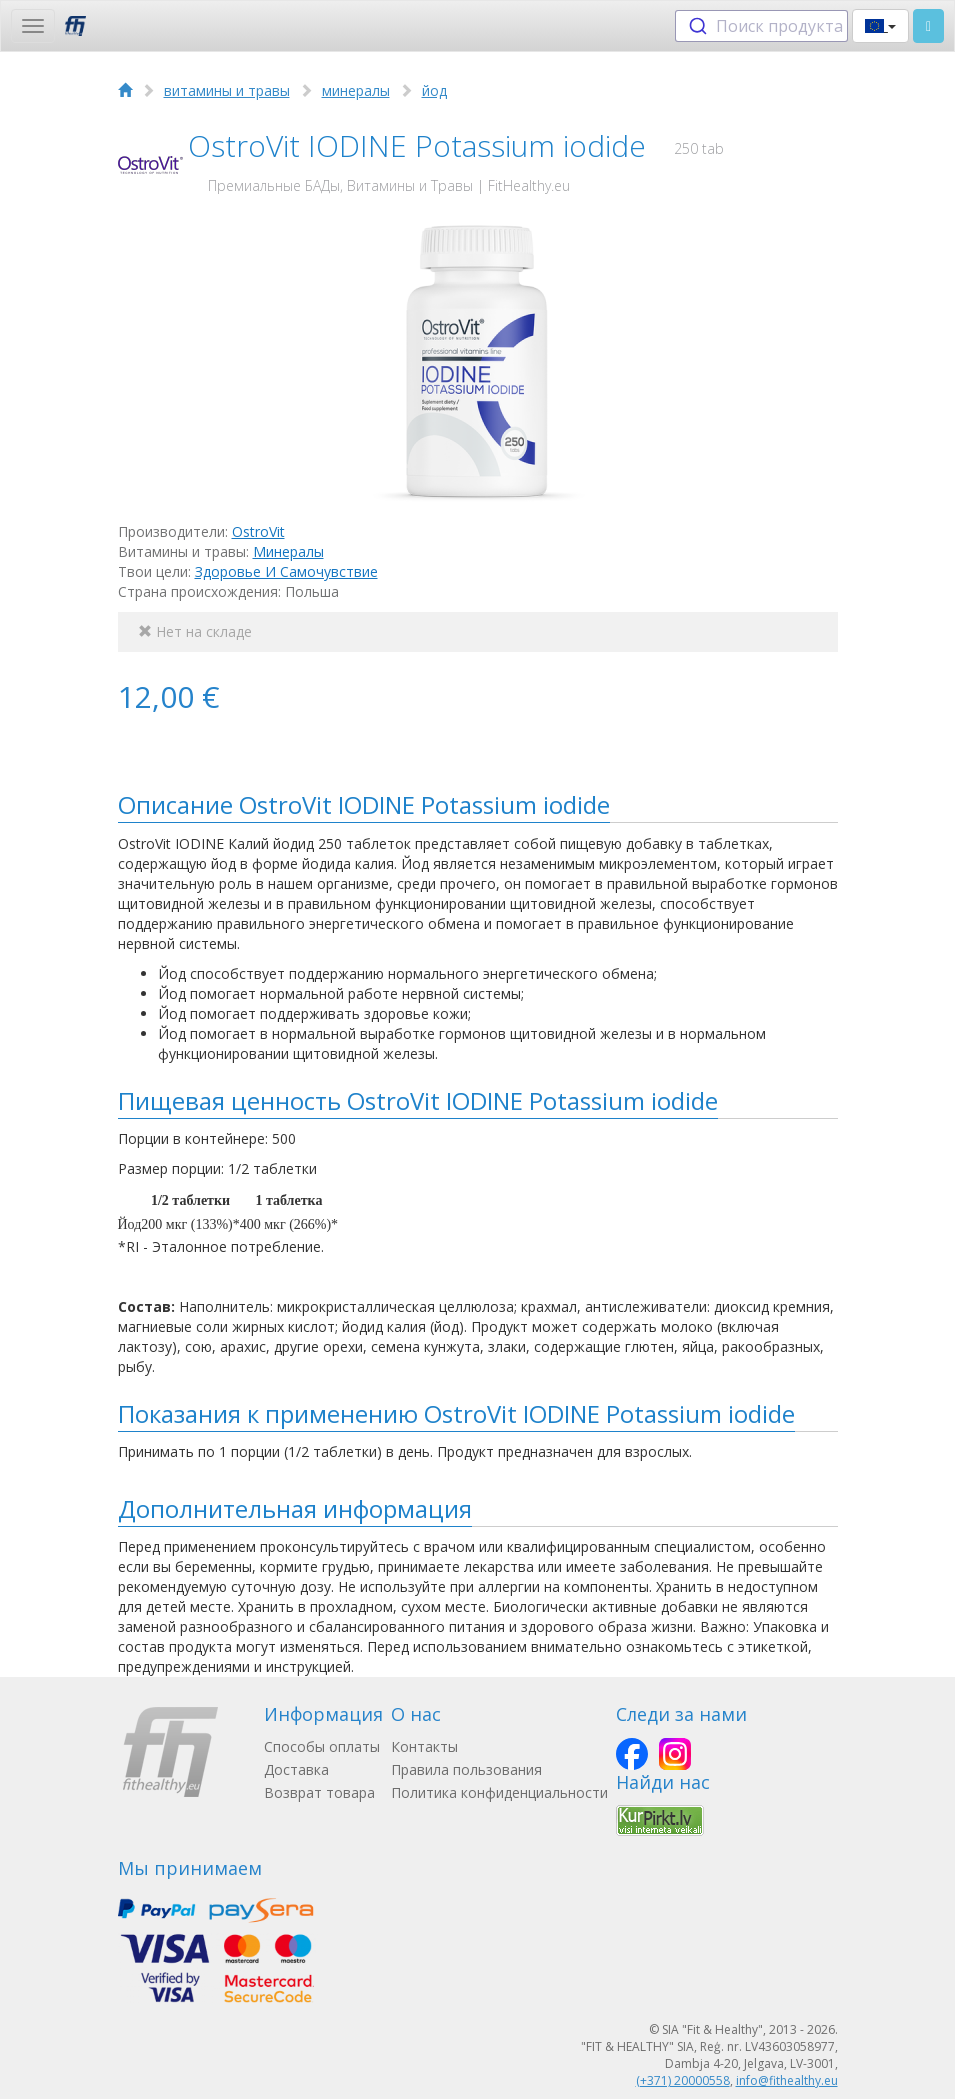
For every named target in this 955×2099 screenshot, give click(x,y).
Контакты (424, 1746)
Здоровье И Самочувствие (286, 571)
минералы (356, 90)
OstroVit (258, 531)
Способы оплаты (322, 1746)
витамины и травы (227, 90)
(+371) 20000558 (683, 2080)
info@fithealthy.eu (787, 2080)
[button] (880, 26)
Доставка (296, 1769)
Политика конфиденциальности (499, 1792)
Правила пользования (466, 1769)
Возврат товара (319, 1792)
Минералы (288, 551)
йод (434, 90)
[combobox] (761, 26)
